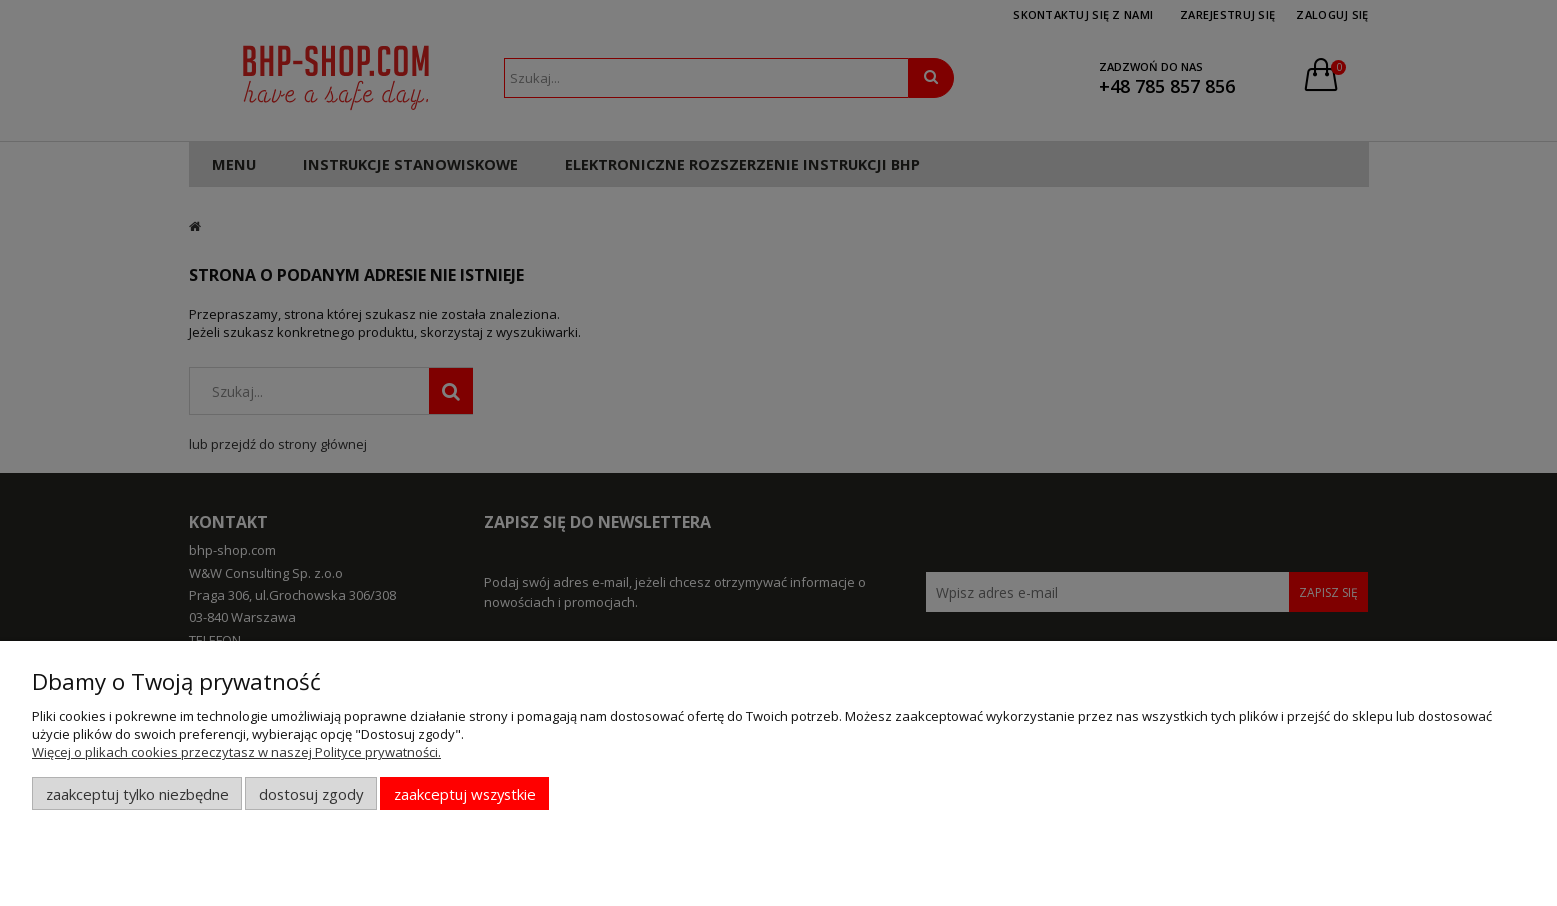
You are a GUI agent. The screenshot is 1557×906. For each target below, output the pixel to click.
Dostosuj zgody (311, 794)
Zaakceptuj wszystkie (465, 794)
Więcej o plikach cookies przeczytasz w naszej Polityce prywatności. (236, 752)
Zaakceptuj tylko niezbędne (137, 794)
